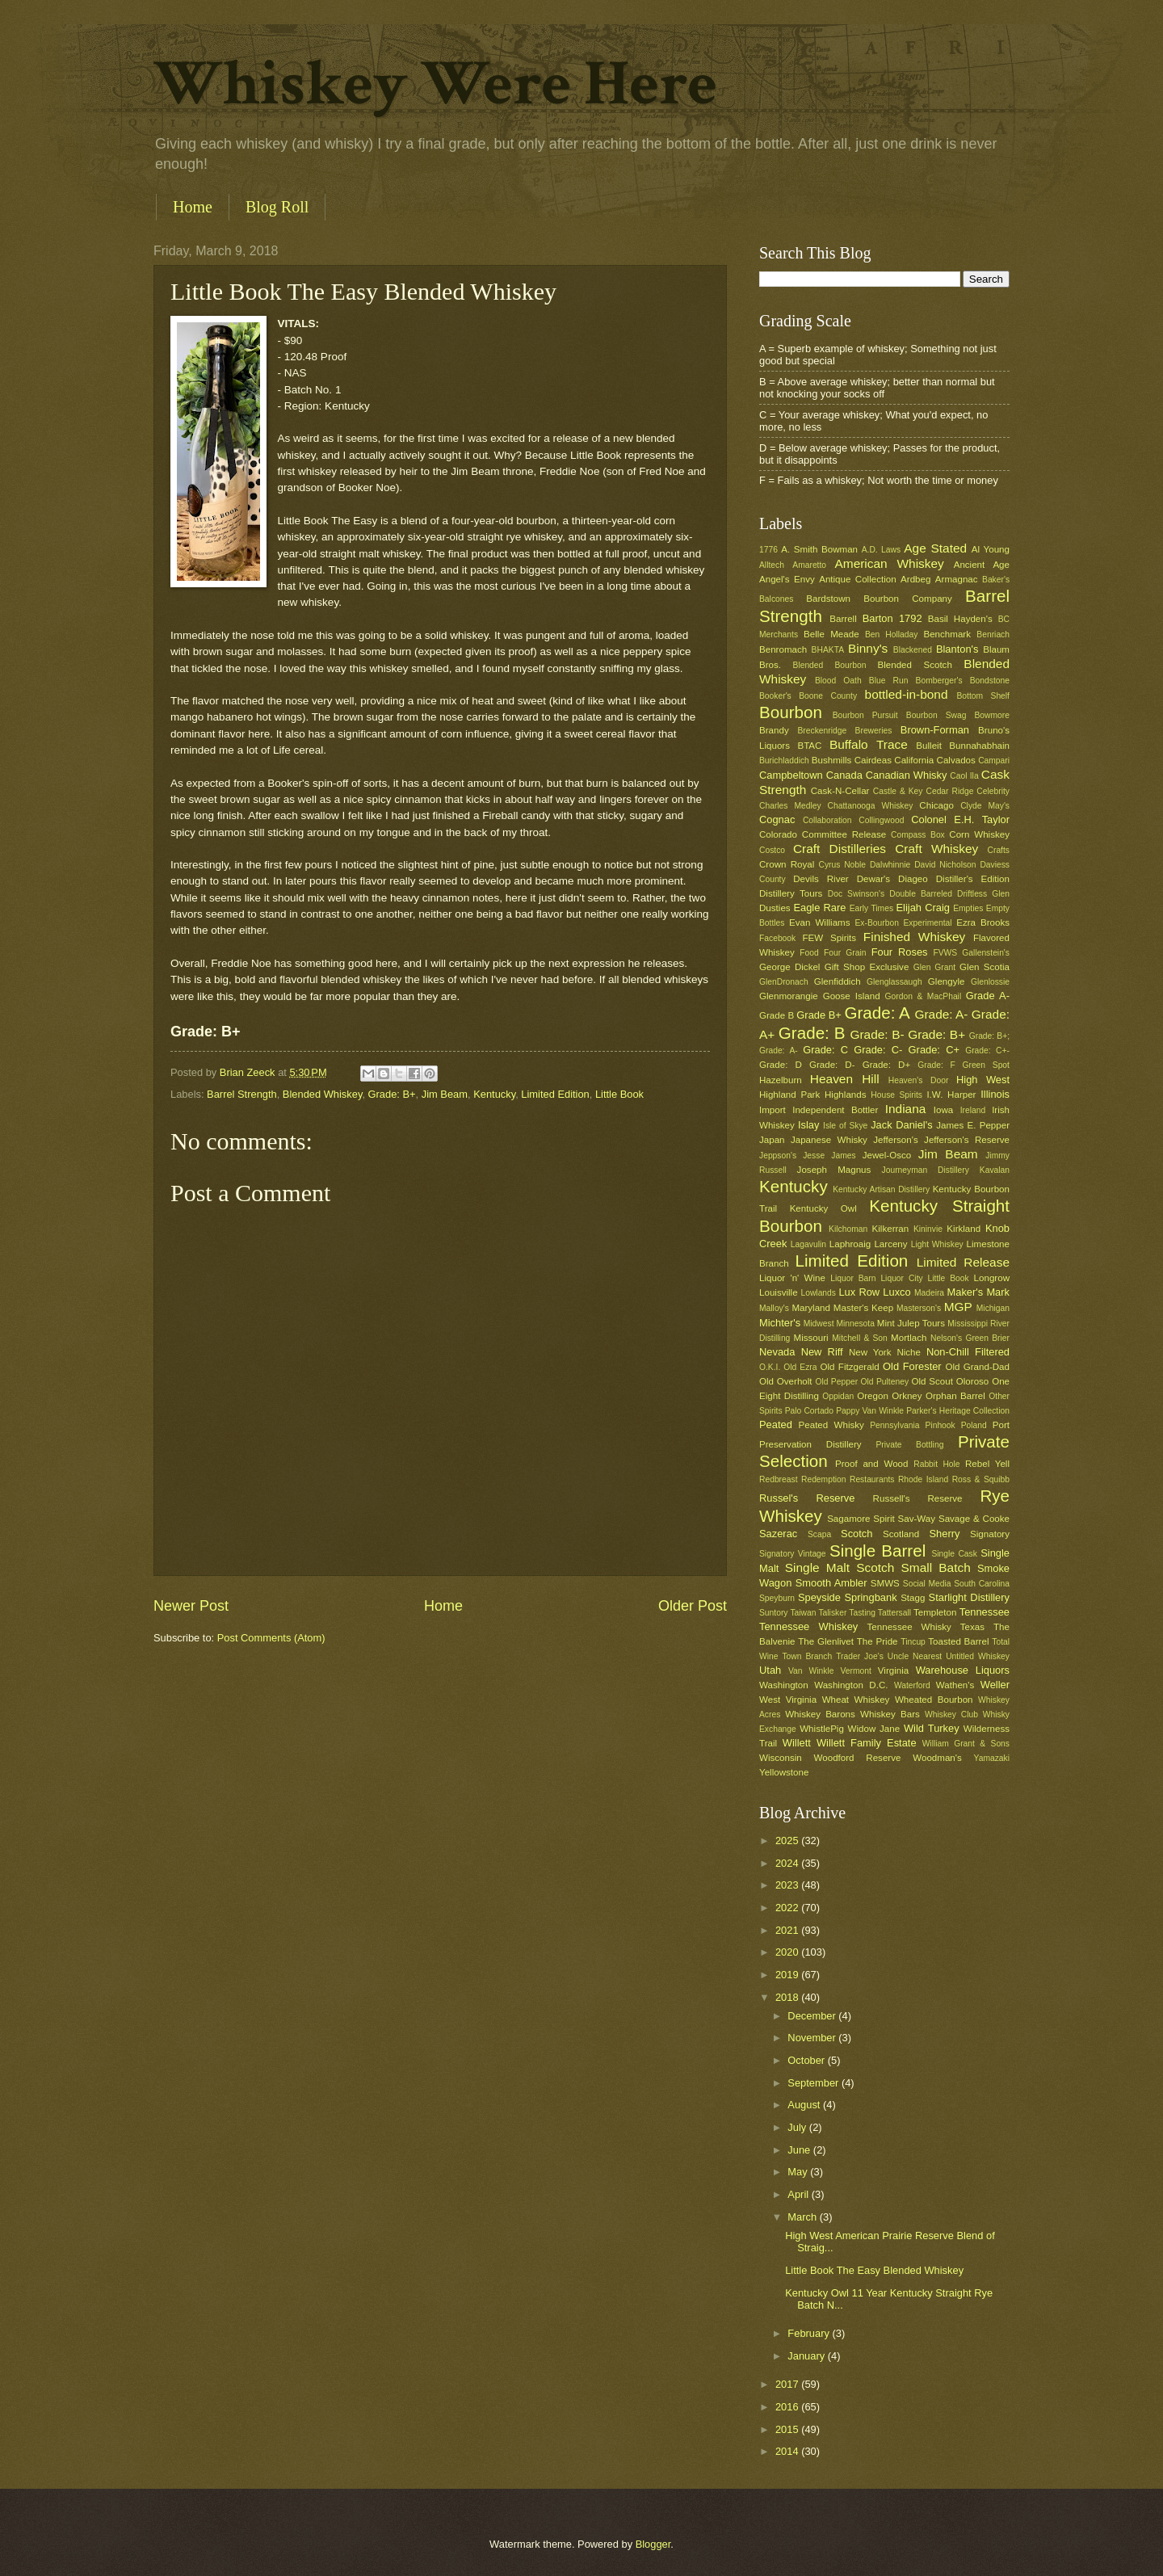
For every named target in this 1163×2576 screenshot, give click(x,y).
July (797, 2127)
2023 (788, 1885)
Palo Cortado (809, 1410)
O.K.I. (769, 1367)
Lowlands (818, 1292)
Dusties (775, 908)
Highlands (846, 1094)
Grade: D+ (887, 1064)
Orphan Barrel (955, 1396)
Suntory (773, 1612)
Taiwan (803, 1612)
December (812, 2016)
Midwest (819, 1323)
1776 (768, 549)
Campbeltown (791, 775)
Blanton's (957, 649)
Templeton (934, 1612)
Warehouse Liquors (963, 1670)
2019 (788, 1975)
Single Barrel (877, 1550)
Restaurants (872, 1479)
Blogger (653, 2544)
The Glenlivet (826, 1641)
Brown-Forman (935, 730)
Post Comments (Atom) (271, 1638)
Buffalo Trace (868, 744)
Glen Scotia (984, 967)
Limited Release (963, 1262)
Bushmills (832, 760)
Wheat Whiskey (856, 1699)
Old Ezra (800, 1367)
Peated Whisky (831, 1425)
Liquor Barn (852, 1278)
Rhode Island (923, 1479)
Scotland (901, 1534)
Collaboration (827, 820)
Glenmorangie (788, 996)
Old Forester (912, 1366)
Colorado (778, 834)
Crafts (999, 850)
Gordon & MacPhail (923, 996)
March (803, 2217)
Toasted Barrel (958, 1641)
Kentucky (494, 1094)
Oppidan (838, 1396)
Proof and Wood (872, 1464)
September (814, 2083)
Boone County (828, 695)
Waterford (912, 1685)
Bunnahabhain (979, 745)
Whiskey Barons (820, 1714)
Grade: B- (877, 1034)
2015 (788, 2429)
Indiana (905, 1109)
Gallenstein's (986, 952)
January (807, 2356)
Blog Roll (277, 207)
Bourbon (790, 712)
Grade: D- (832, 1064)
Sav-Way (917, 1518)
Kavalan (995, 1170)
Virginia (893, 1670)
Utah (770, 1670)
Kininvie (928, 1229)
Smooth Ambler (831, 1583)
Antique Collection (857, 579)
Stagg (913, 1598)
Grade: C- (878, 1050)
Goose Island (851, 996)
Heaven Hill (845, 1079)
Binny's (868, 648)
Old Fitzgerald (849, 1367)
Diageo (913, 879)
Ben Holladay (891, 634)
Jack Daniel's (901, 1125)
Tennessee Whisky (909, 1627)
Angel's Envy (787, 579)
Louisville (778, 1292)
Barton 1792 (892, 618)
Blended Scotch (914, 665)
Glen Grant (934, 967)
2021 (788, 1930)
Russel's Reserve (806, 1498)
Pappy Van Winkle (870, 1410)
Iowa (943, 1110)
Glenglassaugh (894, 981)
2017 (788, 2384)
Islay (808, 1125)
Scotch (856, 1534)
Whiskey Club (951, 1714)
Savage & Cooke (974, 1518)
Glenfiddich (837, 981)
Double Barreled (920, 893)
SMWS (885, 1583)
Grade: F (936, 1065)
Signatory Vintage (792, 1553)
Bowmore (992, 715)
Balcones (776, 599)
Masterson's (918, 1308)
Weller (995, 1685)
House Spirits (896, 1094)
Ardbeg (915, 579)
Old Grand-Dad (977, 1367)
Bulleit (929, 745)
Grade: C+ (934, 1050)
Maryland (810, 1308)
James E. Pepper (973, 1125)
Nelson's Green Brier (970, 1338)
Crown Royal (786, 864)
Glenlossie (990, 981)
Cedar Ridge (949, 791)
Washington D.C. (851, 1685)
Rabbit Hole (936, 1464)
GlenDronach (783, 981)
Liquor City (901, 1278)
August (805, 2105)
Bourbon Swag (936, 715)
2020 (788, 1952)
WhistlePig (822, 1728)
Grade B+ (818, 1015)
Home (192, 207)
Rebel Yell (987, 1464)
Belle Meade (831, 634)
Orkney (907, 1396)
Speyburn (777, 1598)
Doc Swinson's (856, 893)
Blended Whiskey (323, 1094)
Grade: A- (941, 1014)
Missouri (811, 1338)
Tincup (913, 1641)
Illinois (995, 1094)
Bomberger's (939, 680)
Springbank (870, 1597)
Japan (772, 1140)
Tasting (862, 1612)
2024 (788, 1863)
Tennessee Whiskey (808, 1626)
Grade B (776, 1015)
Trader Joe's (860, 1656)
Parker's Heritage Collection (958, 1410)
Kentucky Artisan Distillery (881, 1189)
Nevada (777, 1352)
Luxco (896, 1292)
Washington (783, 1685)
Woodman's (937, 1758)
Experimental (928, 922)
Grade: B (812, 1032)
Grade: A (876, 1012)
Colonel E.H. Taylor (960, 819)
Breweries (873, 730)
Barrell (842, 619)
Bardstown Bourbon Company (879, 598)
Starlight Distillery (969, 1597)
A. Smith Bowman (819, 549)
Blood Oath (838, 680)
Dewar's (873, 879)
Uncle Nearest (915, 1656)
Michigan (993, 1308)
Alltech (771, 565)
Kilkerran (890, 1228)
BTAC (809, 745)
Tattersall (894, 1612)
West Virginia (788, 1699)
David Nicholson (945, 864)
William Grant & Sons (966, 1743)
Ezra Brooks (983, 922)
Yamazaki (992, 1758)
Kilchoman (848, 1229)
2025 (788, 1840)
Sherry (944, 1534)
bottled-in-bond (906, 694)
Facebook (777, 938)
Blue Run (889, 680)
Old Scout (932, 1381)
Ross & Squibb (981, 1479)
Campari (994, 760)
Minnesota (855, 1323)
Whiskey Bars (890, 1714)
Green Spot (986, 1065)
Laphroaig (850, 1244)
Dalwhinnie (890, 864)
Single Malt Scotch (840, 1567)
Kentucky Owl (823, 1208)
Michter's (779, 1323)
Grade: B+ (392, 1094)
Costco (772, 850)
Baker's (996, 579)
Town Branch (807, 1656)
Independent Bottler (835, 1110)
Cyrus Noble (842, 864)
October (807, 2060)
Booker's (775, 695)
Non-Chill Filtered (968, 1352)
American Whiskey (888, 563)
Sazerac (778, 1534)
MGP (958, 1306)
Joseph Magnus (834, 1170)
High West (983, 1080)
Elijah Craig (923, 907)
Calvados (956, 760)
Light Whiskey (937, 1244)
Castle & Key (898, 791)
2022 (788, 1908)
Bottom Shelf (983, 695)
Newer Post (191, 1606)
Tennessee (984, 1612)
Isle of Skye (845, 1125)
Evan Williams (819, 922)
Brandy (774, 730)
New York (870, 1352)
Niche (908, 1352)
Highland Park (789, 1094)
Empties (968, 908)
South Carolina (982, 1583)
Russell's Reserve (918, 1498)
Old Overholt (785, 1381)
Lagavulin (808, 1244)
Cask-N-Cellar (840, 791)
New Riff (822, 1352)
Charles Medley (790, 805)
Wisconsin (780, 1758)
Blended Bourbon (830, 665)
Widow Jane (874, 1728)
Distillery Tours (790, 893)
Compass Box (918, 834)
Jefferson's (895, 1140)
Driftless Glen (983, 893)
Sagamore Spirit (861, 1518)
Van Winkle (810, 1670)
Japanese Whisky (829, 1140)
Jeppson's (777, 1155)
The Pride (877, 1641)
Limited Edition (555, 1094)
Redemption (823, 1479)
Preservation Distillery (810, 1444)
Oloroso (972, 1381)
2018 (788, 1997)
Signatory (990, 1534)
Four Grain (845, 952)
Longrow (992, 1278)
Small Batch (936, 1567)
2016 (788, 2407)
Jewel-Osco (887, 1155)
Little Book (619, 1094)
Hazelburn (780, 1080)
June (800, 2150)
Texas (972, 1627)
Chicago (936, 805)
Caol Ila (964, 775)
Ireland (972, 1110)
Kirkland (963, 1228)
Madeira (929, 1292)
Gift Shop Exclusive (867, 967)
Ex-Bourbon (877, 922)
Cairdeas (873, 760)
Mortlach (908, 1338)
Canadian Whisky (906, 775)
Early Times (871, 908)
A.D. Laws (881, 549)
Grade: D (780, 1064)
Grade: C (825, 1050)
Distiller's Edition (973, 879)
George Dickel (789, 967)
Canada (844, 775)
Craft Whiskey (936, 848)
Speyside (819, 1597)
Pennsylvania (894, 1425)
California (914, 760)
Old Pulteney (885, 1381)
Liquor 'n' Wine (792, 1278)
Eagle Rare (819, 907)
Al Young (991, 549)
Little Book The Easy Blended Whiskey (874, 2270)
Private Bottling (909, 1444)
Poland (974, 1425)
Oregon (872, 1396)
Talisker (832, 1612)
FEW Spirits (830, 938)
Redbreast (778, 1479)
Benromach (783, 649)
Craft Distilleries (839, 848)
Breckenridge (821, 730)
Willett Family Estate (867, 1743)
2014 (788, 2451)
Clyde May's (985, 805)
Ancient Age (982, 564)
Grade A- (988, 996)
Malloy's (774, 1308)
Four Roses (899, 952)
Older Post (692, 1606)
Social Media (927, 1583)
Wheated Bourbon (934, 1699)
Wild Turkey (931, 1728)
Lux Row (859, 1292)
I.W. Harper (951, 1094)
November (812, 2038)
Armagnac (956, 579)
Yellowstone (783, 1772)
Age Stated (935, 548)
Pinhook (940, 1425)
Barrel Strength (242, 1094)
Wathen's (955, 1685)
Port (1001, 1425)
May (798, 2172)
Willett (797, 1743)
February (809, 2333)
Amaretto (809, 565)
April (799, 2194)
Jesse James (829, 1155)
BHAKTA (828, 649)
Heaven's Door (918, 1080)
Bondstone (990, 680)
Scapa (819, 1534)
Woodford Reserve (857, 1758)
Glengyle (946, 981)
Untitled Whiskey (978, 1656)
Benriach (993, 634)
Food (809, 952)
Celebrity (993, 791)
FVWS (945, 952)
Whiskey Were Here (435, 84)
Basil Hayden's (960, 619)
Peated (775, 1424)
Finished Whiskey (914, 936)
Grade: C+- (987, 1050)
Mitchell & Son (860, 1338)
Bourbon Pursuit (865, 715)
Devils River (820, 879)
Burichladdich (784, 760)
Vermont (855, 1670)
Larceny (890, 1244)
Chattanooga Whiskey (870, 805)
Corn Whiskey (979, 834)
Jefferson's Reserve (967, 1140)
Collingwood (881, 820)
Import (772, 1110)
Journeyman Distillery (925, 1170)
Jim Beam (445, 1094)
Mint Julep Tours (911, 1323)
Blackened (912, 649)
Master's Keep (863, 1308)
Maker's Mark (978, 1292)
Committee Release (844, 834)
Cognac (777, 819)
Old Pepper (836, 1381)
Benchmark (947, 634)
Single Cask (953, 1553)
